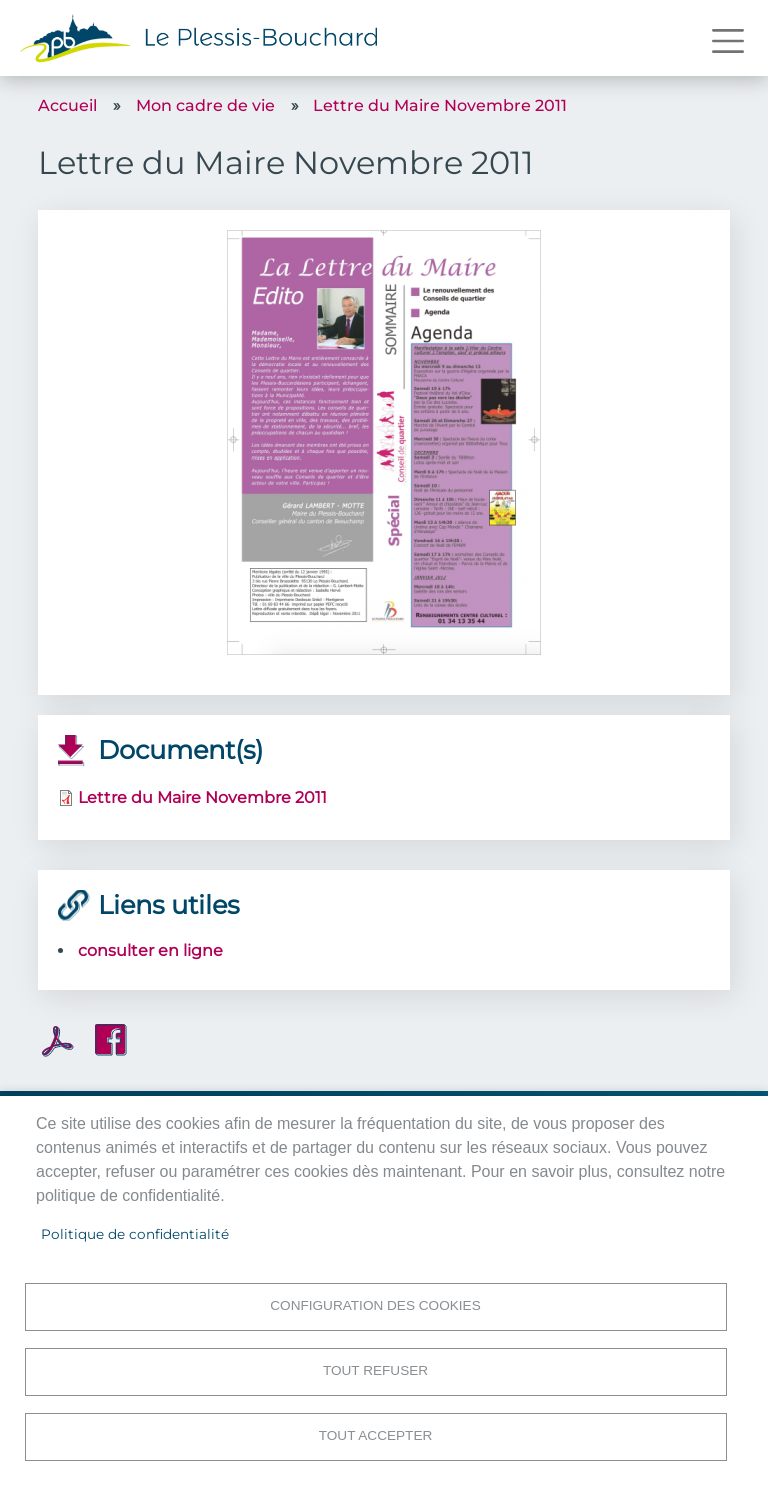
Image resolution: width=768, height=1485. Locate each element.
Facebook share (111, 1040)
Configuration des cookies (375, 1305)
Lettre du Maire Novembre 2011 (440, 105)
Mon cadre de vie (205, 105)
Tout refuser (375, 1370)
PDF (58, 1041)
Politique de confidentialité (135, 1234)
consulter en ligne (150, 950)
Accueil (67, 105)
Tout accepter (376, 1435)
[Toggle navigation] (728, 41)
